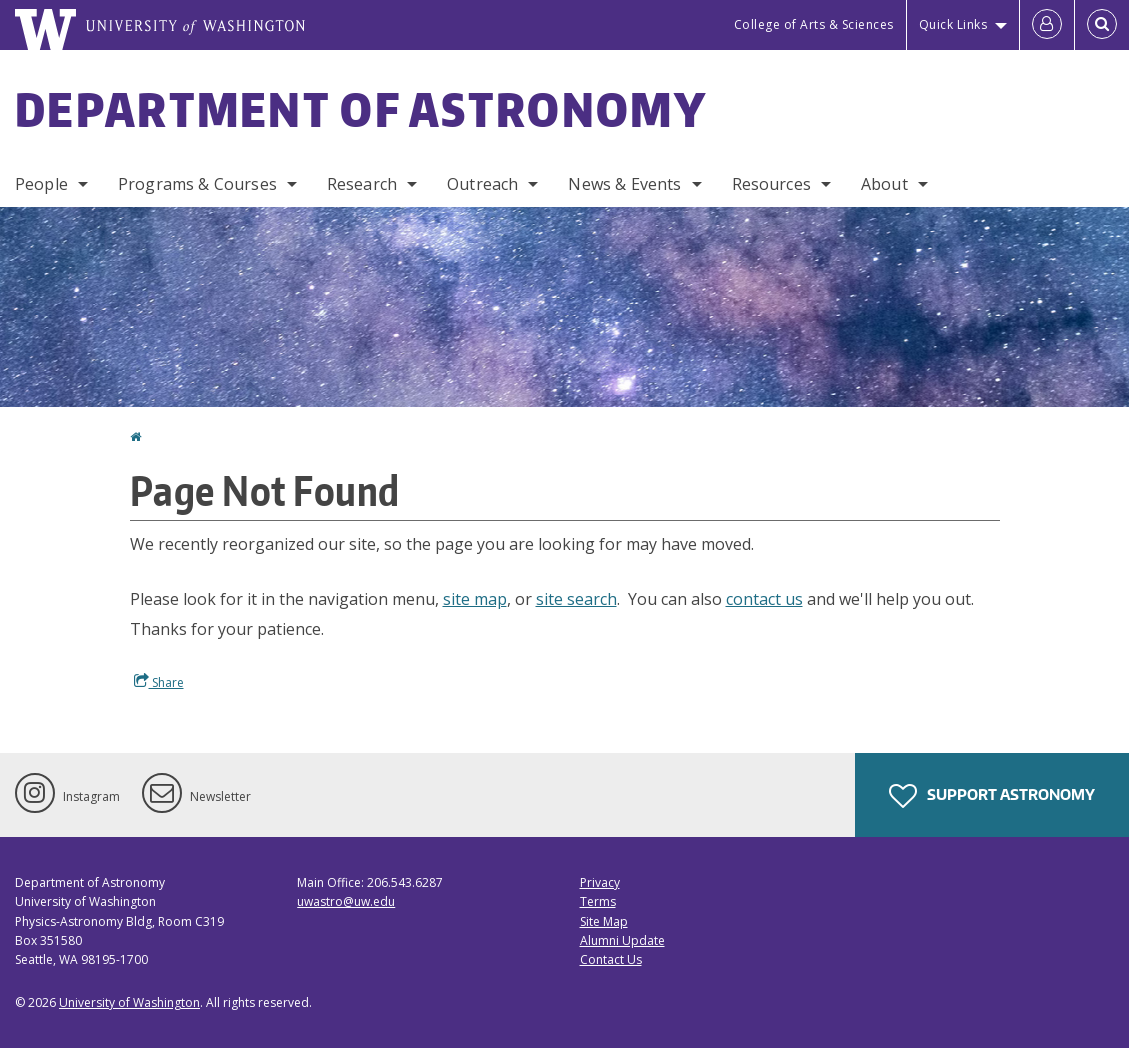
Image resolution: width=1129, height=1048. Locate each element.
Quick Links (953, 24)
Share (159, 682)
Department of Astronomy (361, 109)
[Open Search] (1102, 25)
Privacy (600, 882)
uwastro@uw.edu (346, 901)
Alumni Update (622, 940)
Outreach (482, 184)
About (884, 184)
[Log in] (1047, 25)
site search (576, 599)
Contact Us (611, 959)
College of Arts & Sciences (814, 24)
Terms (598, 901)
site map (475, 599)
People (41, 184)
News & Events (624, 184)
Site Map (604, 921)
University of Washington (129, 1002)
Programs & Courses (197, 184)
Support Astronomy (992, 796)
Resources (771, 184)
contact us (764, 599)
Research (362, 184)
